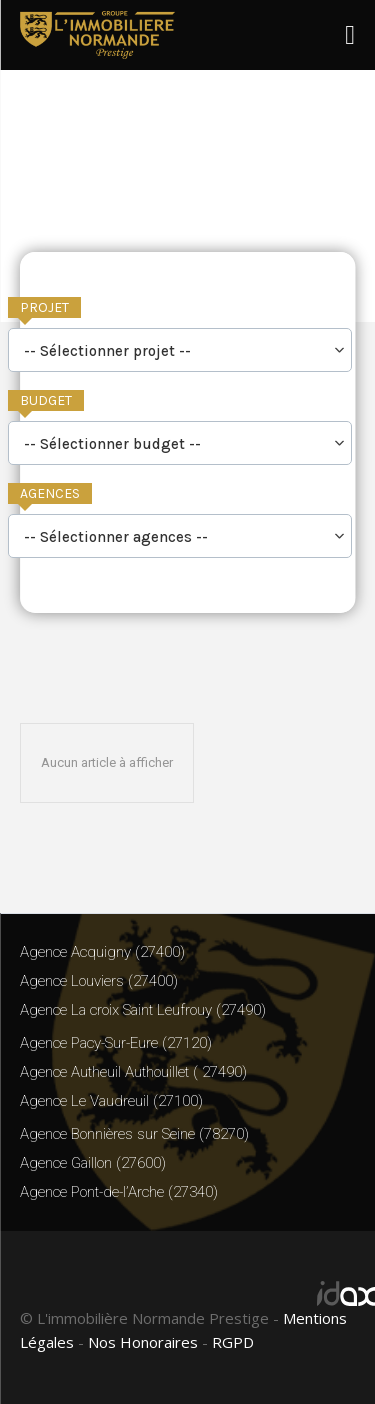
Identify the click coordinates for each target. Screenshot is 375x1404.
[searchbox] (180, 352)
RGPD (233, 1342)
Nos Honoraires (143, 1342)
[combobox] (180, 350)
